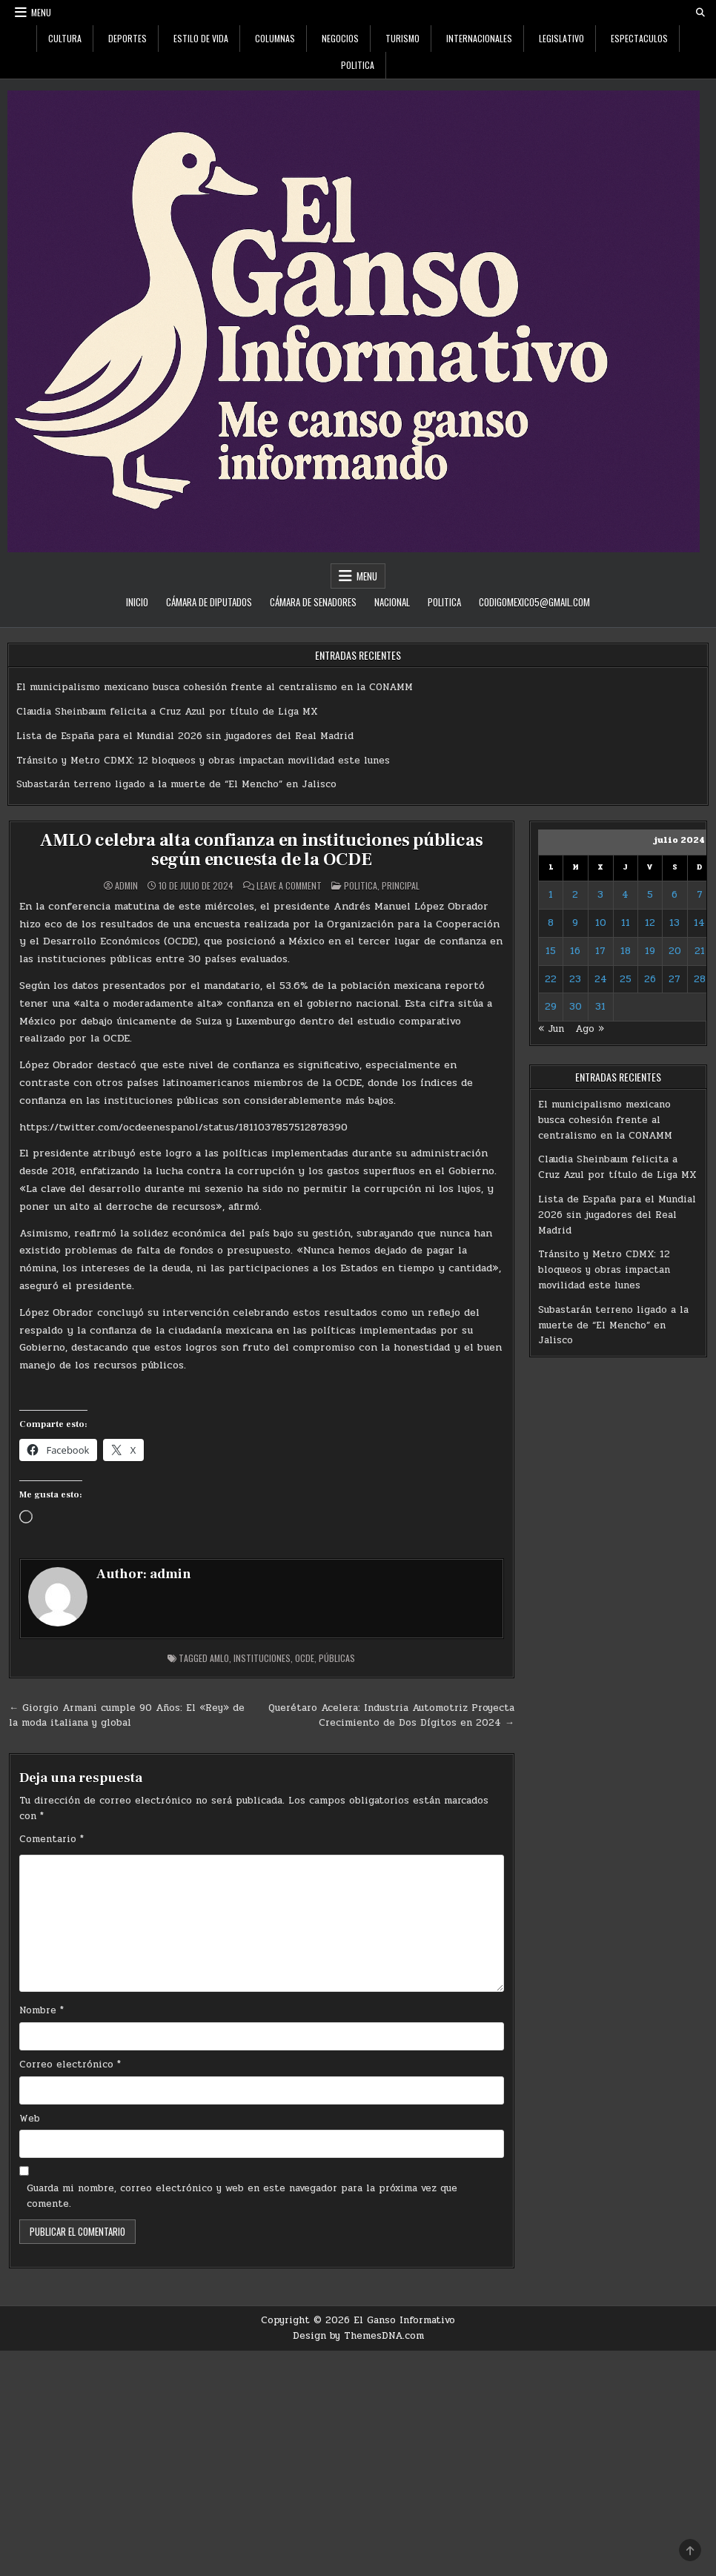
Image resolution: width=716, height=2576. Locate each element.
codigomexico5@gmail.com (534, 602)
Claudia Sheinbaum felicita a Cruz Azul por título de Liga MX (166, 711)
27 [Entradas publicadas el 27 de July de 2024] (674, 979)
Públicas (337, 1658)
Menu (41, 12)
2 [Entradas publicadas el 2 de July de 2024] (575, 894)
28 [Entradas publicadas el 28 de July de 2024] (700, 979)
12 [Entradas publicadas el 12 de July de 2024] (650, 922)
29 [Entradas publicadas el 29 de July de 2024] (551, 1006)
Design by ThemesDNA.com (358, 2335)
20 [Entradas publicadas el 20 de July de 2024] (675, 951)
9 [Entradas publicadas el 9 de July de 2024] (575, 922)
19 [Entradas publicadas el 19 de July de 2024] (650, 951)
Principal (401, 885)
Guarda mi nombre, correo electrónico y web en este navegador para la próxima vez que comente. (242, 2196)
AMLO (219, 1658)
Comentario (51, 1839)
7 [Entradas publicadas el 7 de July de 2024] (700, 894)
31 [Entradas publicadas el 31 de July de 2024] (600, 1006)
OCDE (304, 1658)
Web (29, 2118)
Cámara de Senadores (313, 602)
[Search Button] (700, 12)
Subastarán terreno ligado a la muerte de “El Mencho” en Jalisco (176, 784)
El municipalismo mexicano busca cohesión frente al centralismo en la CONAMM (214, 687)
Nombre (41, 2010)
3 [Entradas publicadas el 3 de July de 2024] (600, 894)
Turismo (402, 38)
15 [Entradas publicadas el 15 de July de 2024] (551, 951)
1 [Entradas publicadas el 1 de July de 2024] (550, 894)
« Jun (551, 1029)
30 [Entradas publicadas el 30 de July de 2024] (575, 1006)
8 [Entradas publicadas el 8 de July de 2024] (551, 922)
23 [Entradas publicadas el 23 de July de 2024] (575, 979)
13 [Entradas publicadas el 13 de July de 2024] (674, 922)
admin (126, 885)
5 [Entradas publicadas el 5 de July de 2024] (650, 894)
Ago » (589, 1029)
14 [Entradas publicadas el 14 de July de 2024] (699, 922)
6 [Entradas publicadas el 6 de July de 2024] (674, 894)
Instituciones (262, 1658)
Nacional (392, 602)
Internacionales (479, 38)
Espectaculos (639, 38)
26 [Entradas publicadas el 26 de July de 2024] (650, 979)
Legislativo (561, 38)
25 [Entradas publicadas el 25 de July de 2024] (626, 979)
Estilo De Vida (200, 38)
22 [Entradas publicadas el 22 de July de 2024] (551, 979)
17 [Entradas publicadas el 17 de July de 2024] (600, 951)
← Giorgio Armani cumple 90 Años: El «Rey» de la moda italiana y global (127, 1716)
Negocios (340, 38)
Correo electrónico (70, 2064)
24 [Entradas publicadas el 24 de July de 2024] (600, 979)
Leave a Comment (289, 885)
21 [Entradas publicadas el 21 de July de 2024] (700, 951)
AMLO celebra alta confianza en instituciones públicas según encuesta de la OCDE (261, 850)
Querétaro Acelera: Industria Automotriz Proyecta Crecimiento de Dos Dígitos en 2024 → (391, 1716)
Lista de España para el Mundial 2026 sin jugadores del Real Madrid (185, 736)
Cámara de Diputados (209, 602)
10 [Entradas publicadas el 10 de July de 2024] (600, 922)
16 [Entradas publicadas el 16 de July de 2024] (575, 951)
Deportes (127, 38)
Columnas (275, 38)
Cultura (65, 38)
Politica (357, 65)
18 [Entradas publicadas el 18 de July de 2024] (625, 951)
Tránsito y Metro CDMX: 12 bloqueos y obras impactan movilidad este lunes (203, 760)
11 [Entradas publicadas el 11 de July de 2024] (625, 922)
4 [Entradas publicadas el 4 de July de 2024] (625, 894)
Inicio (137, 602)
